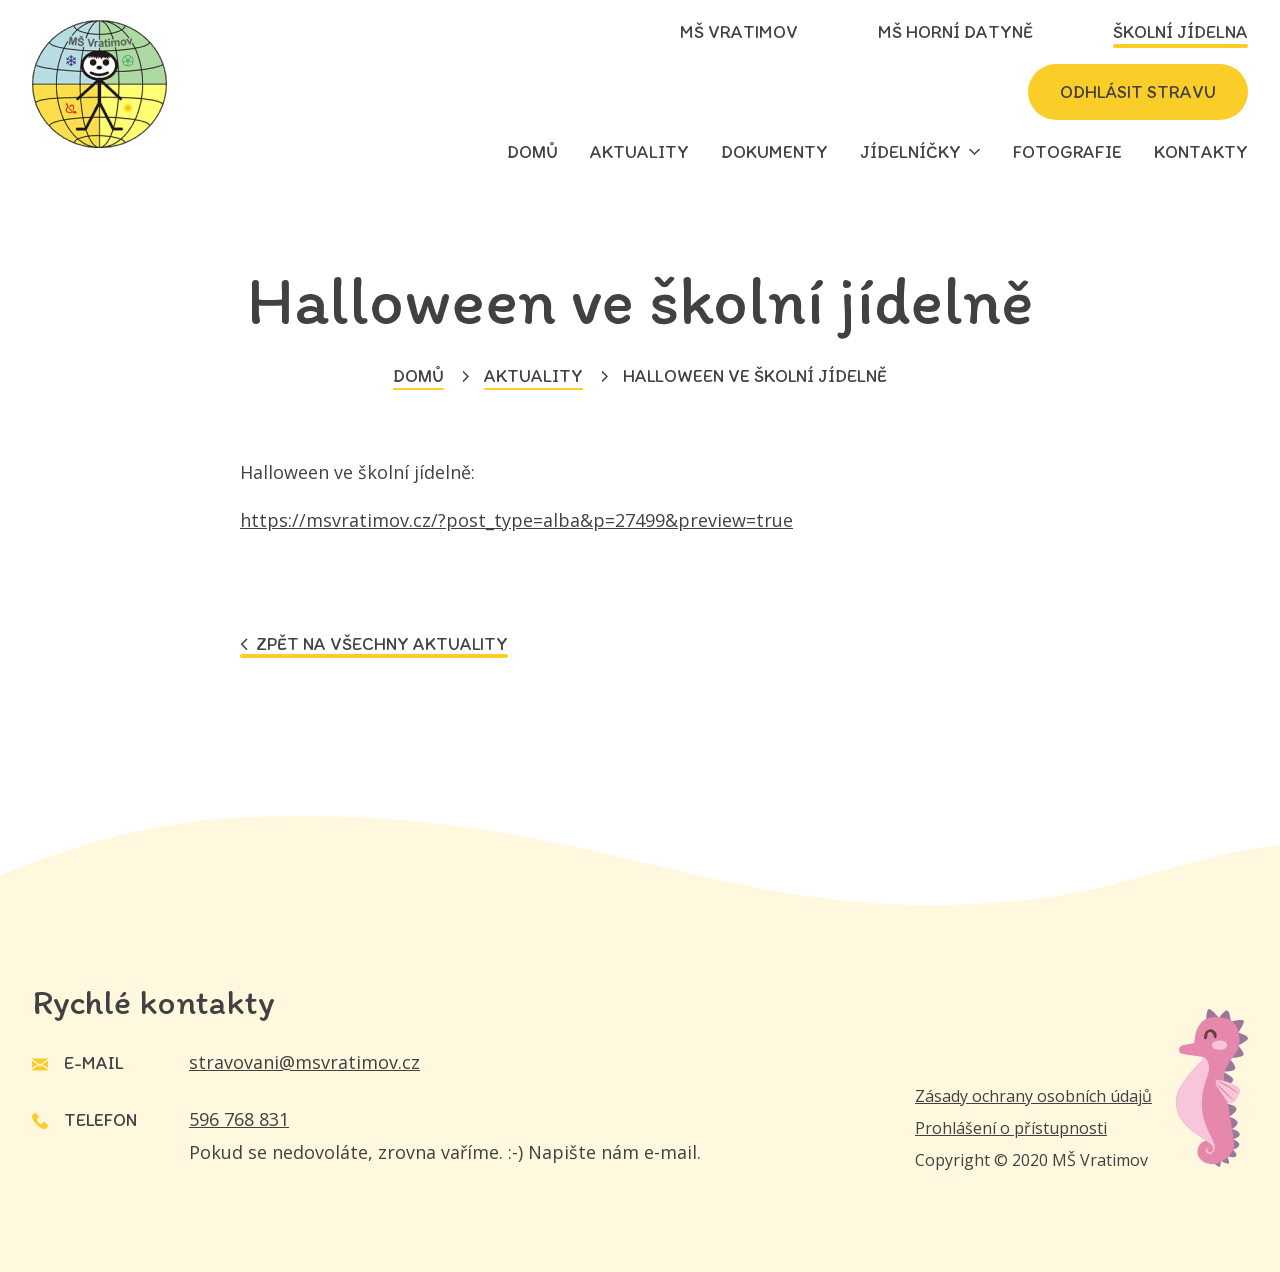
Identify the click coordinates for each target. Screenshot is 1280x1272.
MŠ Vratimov (739, 32)
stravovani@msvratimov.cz (304, 1062)
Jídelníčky (910, 152)
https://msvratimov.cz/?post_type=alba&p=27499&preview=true (516, 520)
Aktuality (639, 152)
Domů (532, 152)
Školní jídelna (1180, 32)
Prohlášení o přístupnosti (1011, 1128)
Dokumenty (774, 152)
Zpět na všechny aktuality (374, 644)
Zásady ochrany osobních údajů (1033, 1096)
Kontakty (1201, 152)
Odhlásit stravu (1138, 92)
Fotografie (1067, 152)
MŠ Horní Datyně (955, 32)
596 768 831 (239, 1119)
